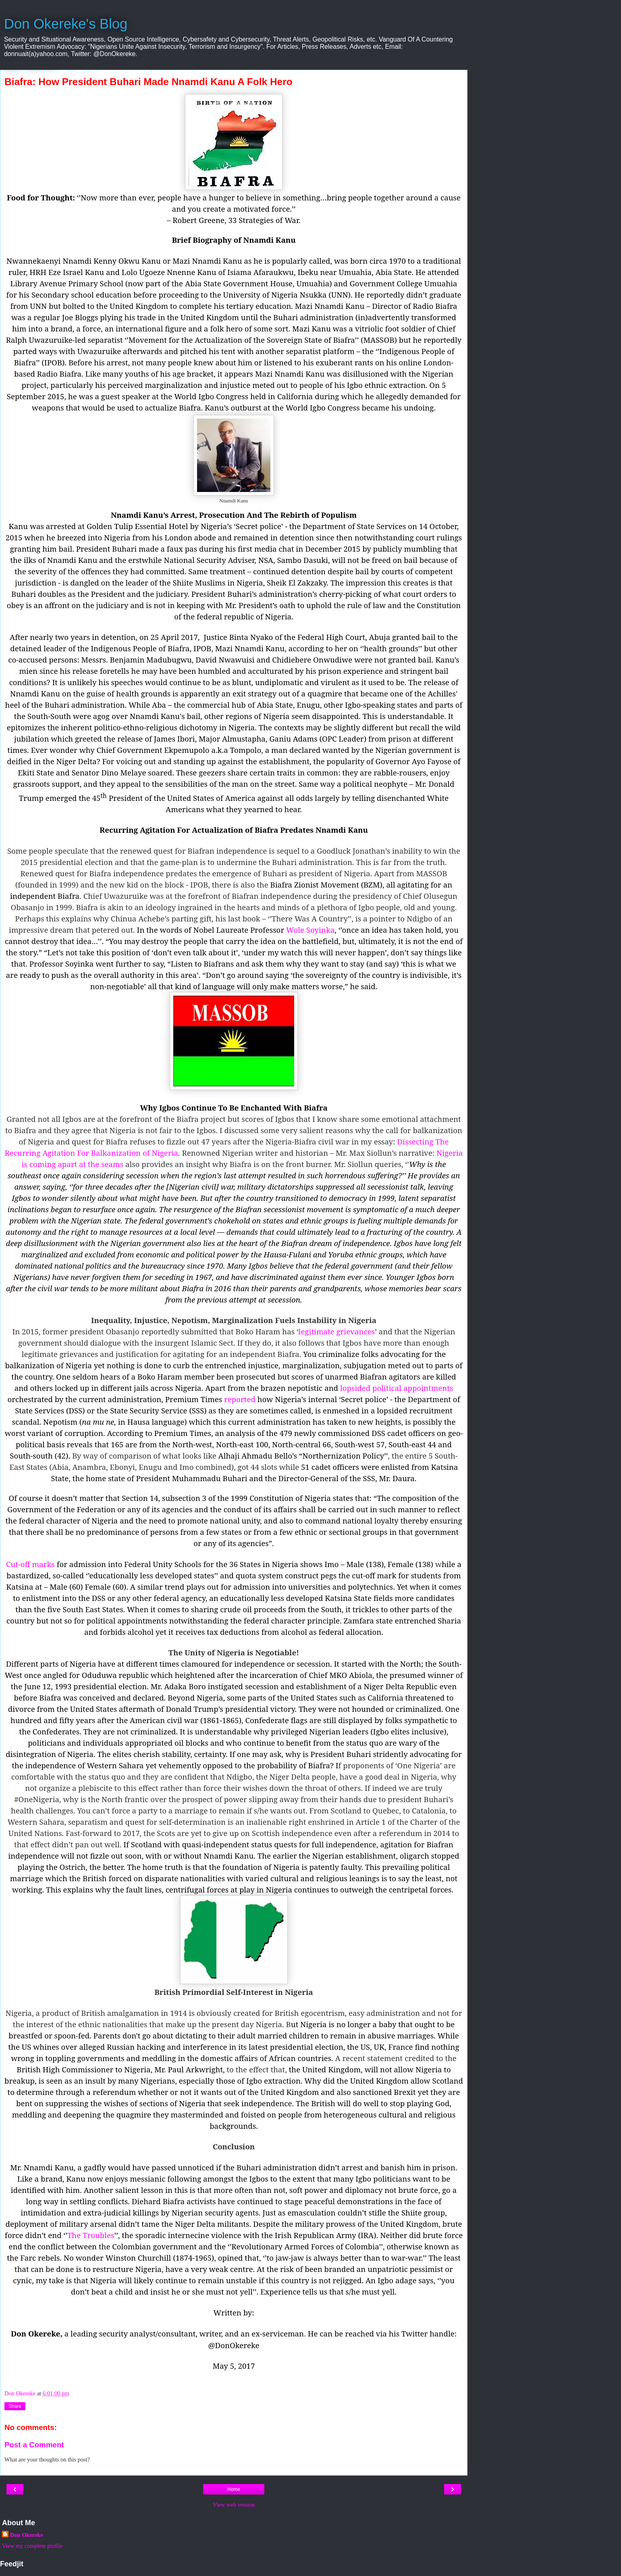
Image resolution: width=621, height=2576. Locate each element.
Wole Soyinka (310, 930)
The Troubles (90, 2235)
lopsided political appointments (396, 1388)
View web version (234, 2504)
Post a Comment (34, 2445)
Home (233, 2489)
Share (14, 2406)
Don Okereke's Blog (65, 23)
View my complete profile (32, 2546)
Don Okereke (26, 2535)
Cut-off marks (30, 1564)
